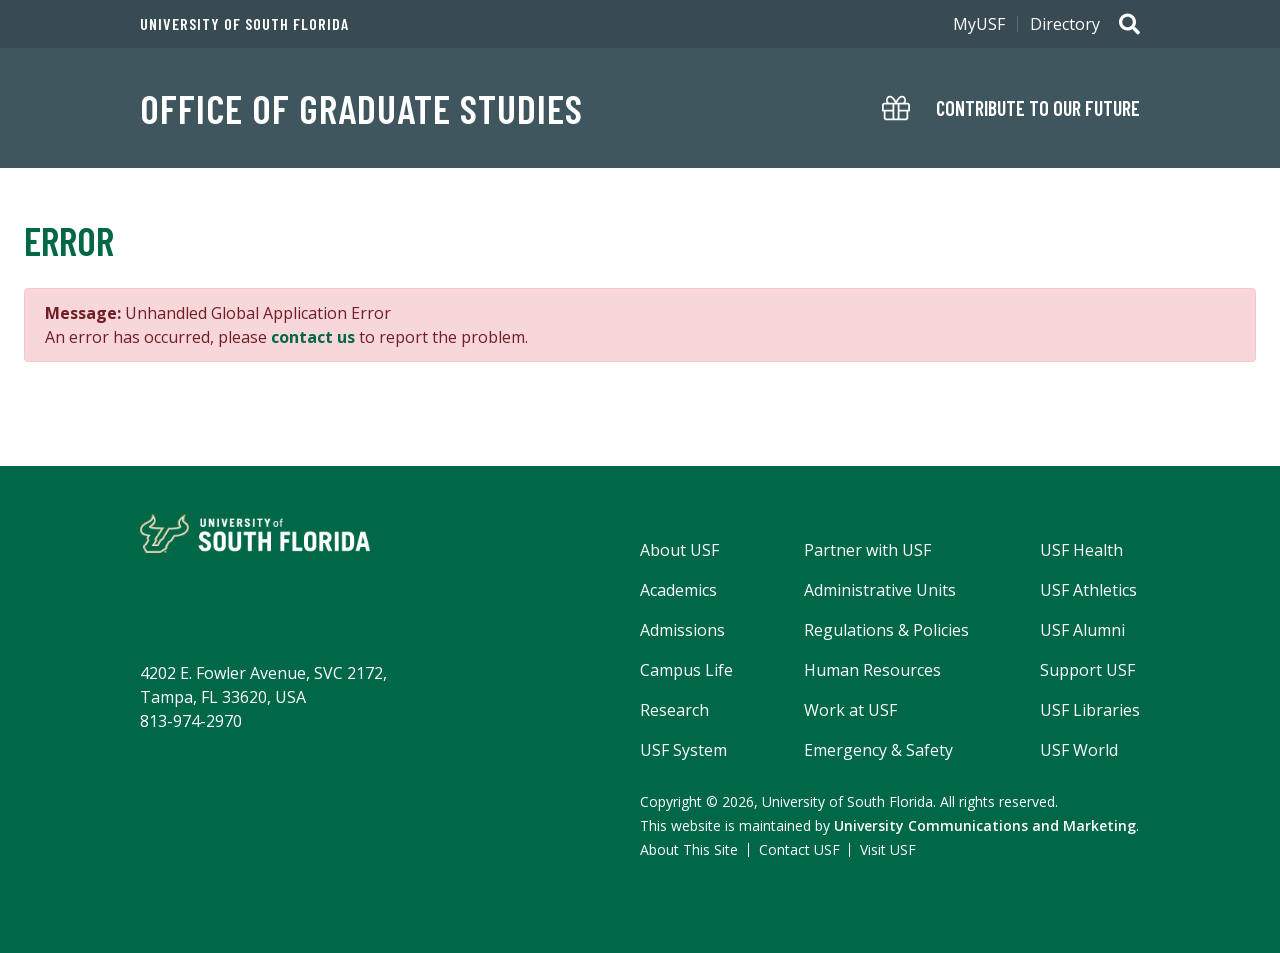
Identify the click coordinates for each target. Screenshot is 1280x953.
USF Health (1081, 550)
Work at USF (850, 710)
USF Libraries (1090, 710)
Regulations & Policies (886, 630)
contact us (313, 337)
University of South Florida (244, 24)
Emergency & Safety (878, 750)
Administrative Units (880, 590)
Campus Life (686, 670)
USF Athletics (1088, 590)
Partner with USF (867, 550)
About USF (679, 550)
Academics (678, 590)
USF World (1079, 750)
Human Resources (872, 670)
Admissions (682, 630)
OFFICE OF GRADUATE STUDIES (361, 108)
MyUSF (979, 24)
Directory (1065, 24)
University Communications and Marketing (985, 825)
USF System (683, 750)
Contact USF (799, 849)
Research (674, 710)
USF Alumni (1082, 630)
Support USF (1087, 670)
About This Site (689, 849)
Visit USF (888, 849)
